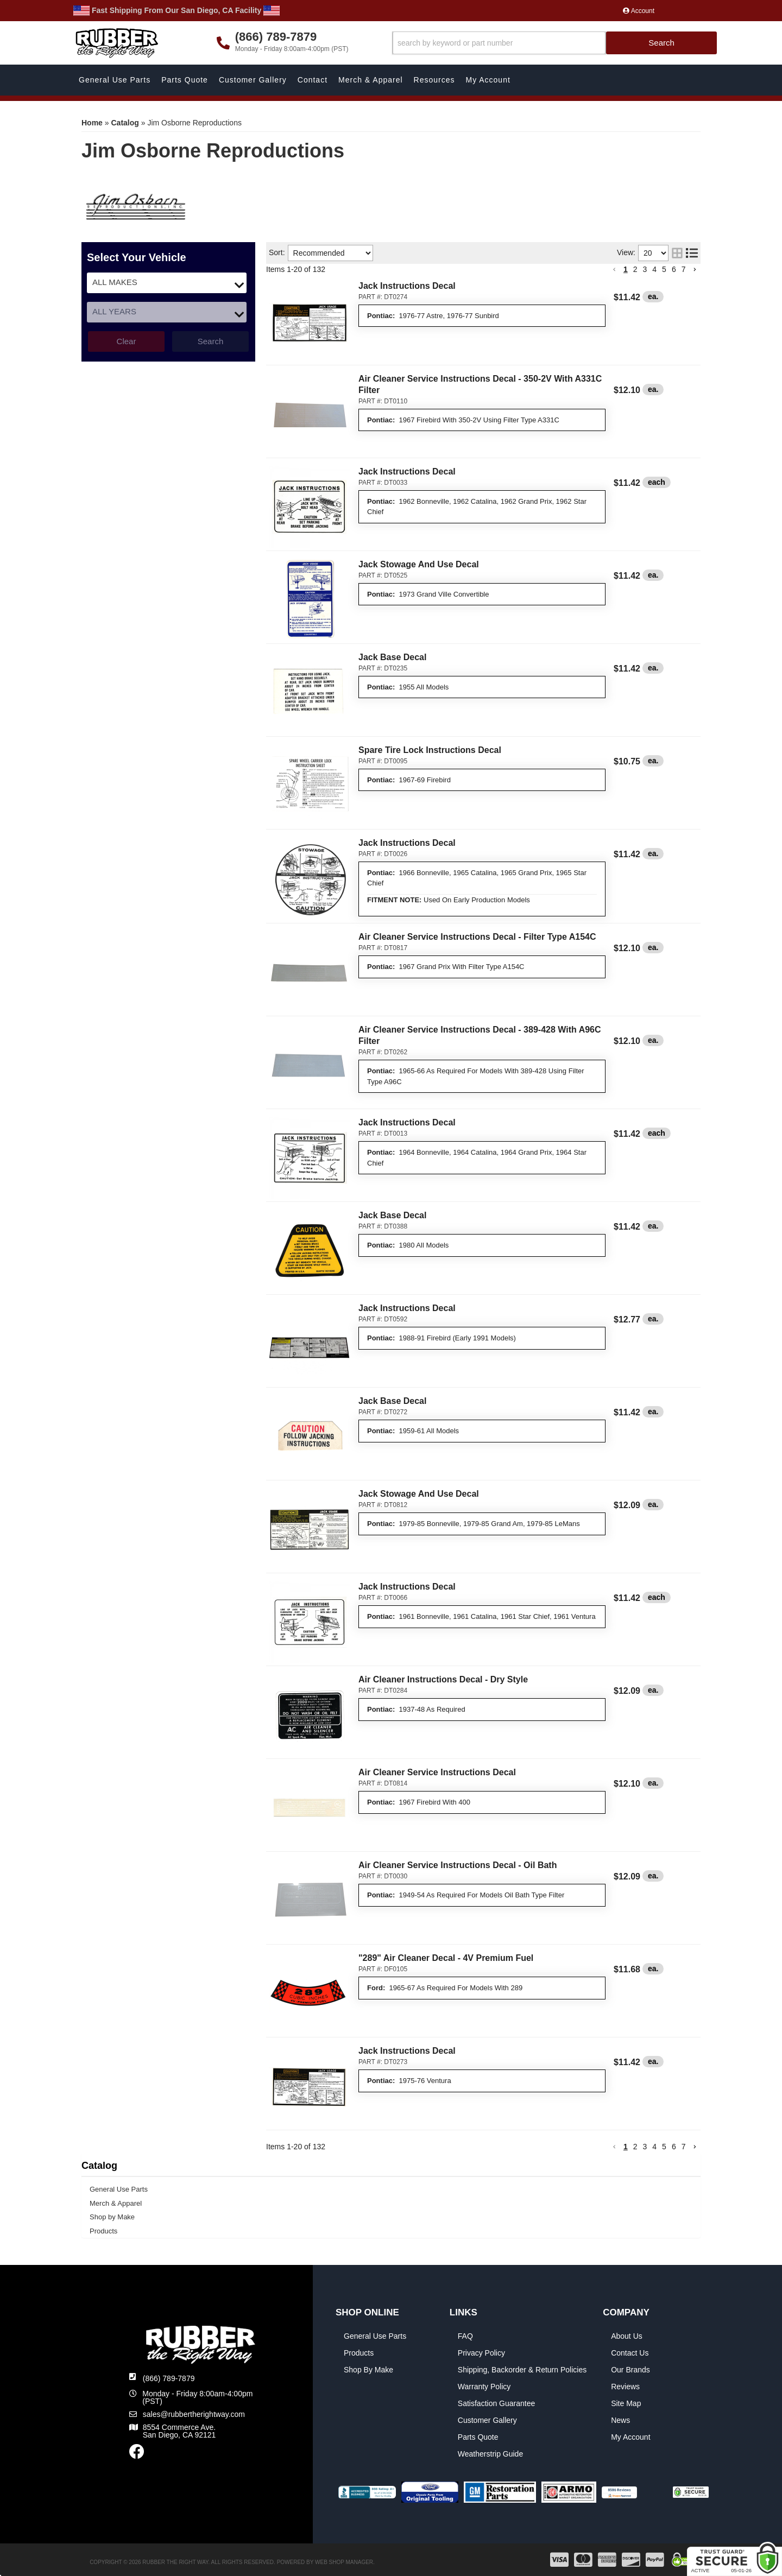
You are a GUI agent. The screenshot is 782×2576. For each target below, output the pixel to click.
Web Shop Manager (344, 2562)
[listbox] (167, 283)
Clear (126, 341)
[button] (554, 43)
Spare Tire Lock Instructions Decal (429, 750)
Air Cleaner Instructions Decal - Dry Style (443, 1679)
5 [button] (664, 269)
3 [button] (645, 269)
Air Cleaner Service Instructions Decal (437, 1772)
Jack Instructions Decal (407, 285)
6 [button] (674, 269)
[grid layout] (677, 253)
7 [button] (684, 269)
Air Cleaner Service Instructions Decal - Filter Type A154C (477, 936)
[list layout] (692, 253)
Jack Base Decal (392, 657)
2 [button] (635, 269)
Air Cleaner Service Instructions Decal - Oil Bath (457, 1865)
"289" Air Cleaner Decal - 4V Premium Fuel (445, 1958)
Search (211, 341)
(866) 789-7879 (169, 2378)
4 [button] (654, 269)
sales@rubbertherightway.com (194, 2414)
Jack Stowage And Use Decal (418, 564)
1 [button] (625, 269)
